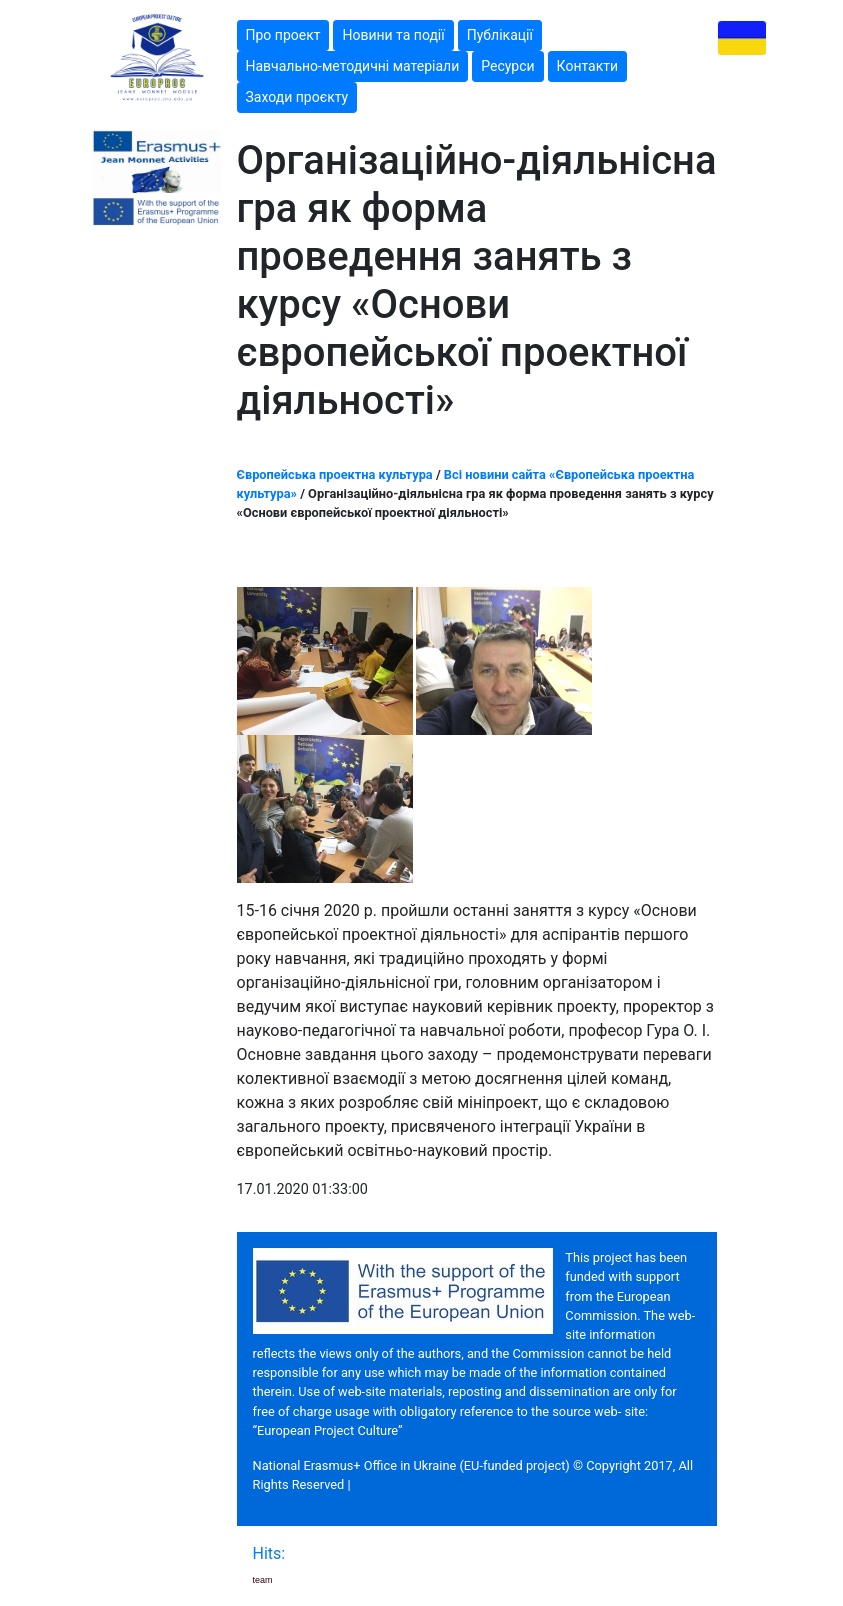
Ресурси (507, 66)
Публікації (500, 35)
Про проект (283, 35)
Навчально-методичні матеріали (353, 66)
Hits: (271, 1553)
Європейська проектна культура (335, 474)
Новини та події (393, 35)
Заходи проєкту (297, 97)
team (263, 1580)
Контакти (588, 66)
